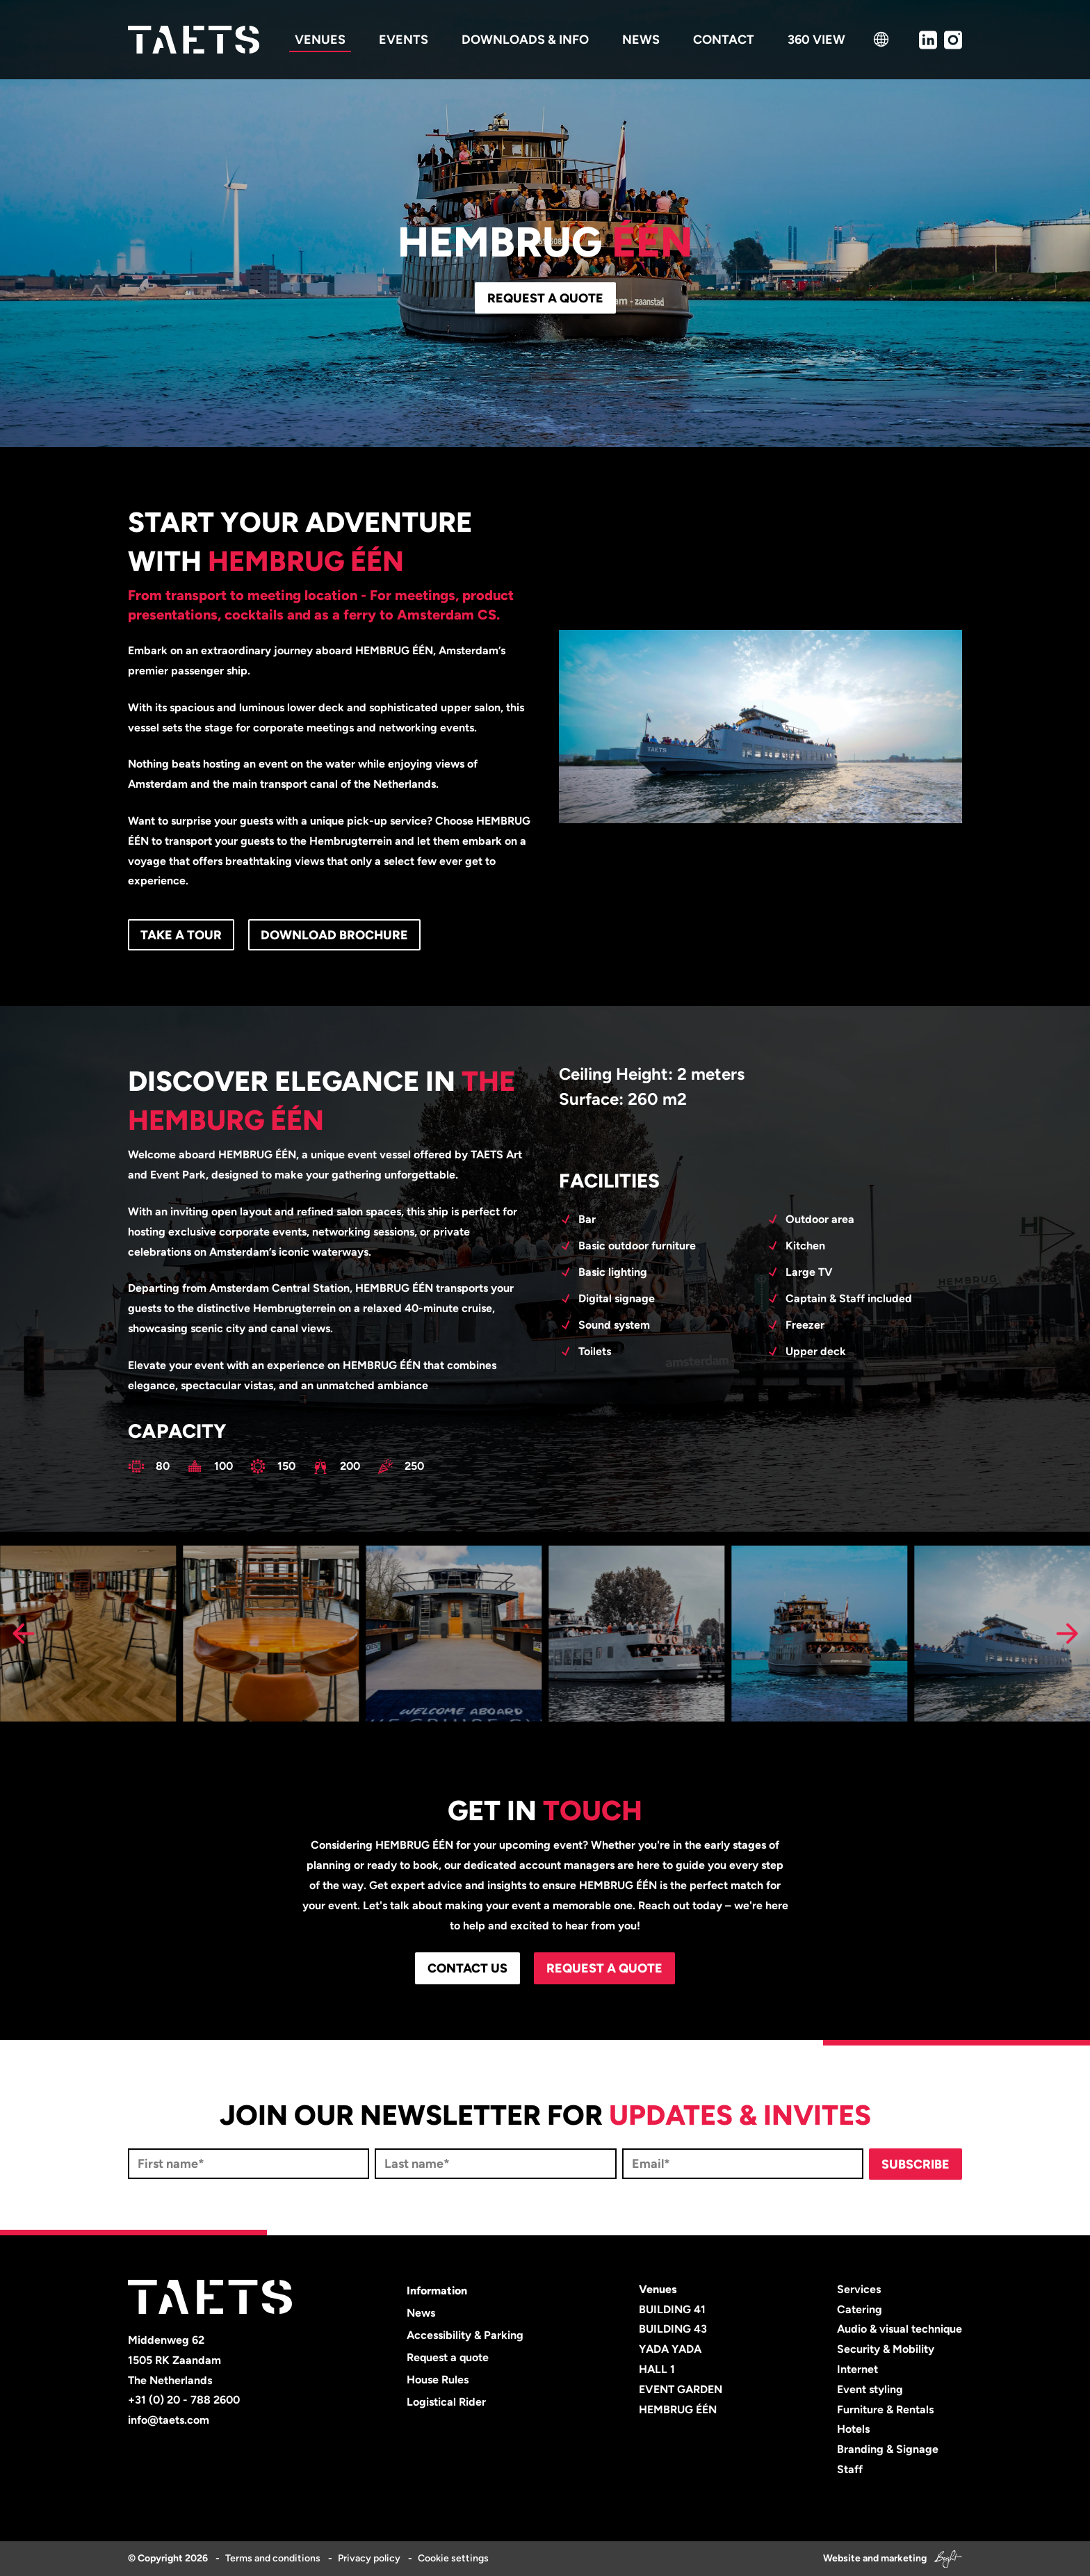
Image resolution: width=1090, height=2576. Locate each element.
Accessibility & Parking (465, 2335)
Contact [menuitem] (723, 39)
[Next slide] (1067, 1634)
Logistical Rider (446, 2401)
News (421, 2312)
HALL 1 (657, 2369)
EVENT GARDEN (680, 2389)
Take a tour (181, 935)
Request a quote (545, 298)
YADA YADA (670, 2349)
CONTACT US (467, 1968)
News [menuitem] (641, 39)
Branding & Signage (887, 2449)
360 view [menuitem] (816, 39)
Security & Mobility (885, 2349)
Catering (859, 2309)
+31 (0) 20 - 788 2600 (184, 2399)
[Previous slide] (23, 1634)
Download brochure (334, 935)
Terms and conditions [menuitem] (272, 2558)
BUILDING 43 (673, 2328)
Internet (857, 2369)
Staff (850, 2469)
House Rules (438, 2379)
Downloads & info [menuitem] (525, 39)
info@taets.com (168, 2420)
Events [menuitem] (403, 39)
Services (859, 2289)
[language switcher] (881, 39)
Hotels (853, 2429)
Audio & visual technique (899, 2328)
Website (842, 2558)
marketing (904, 2558)
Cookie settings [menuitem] (453, 2558)
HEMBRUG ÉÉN (678, 2409)
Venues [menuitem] (320, 39)
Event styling (870, 2389)
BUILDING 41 (672, 2309)
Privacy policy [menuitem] (369, 2558)
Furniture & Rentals (885, 2409)
